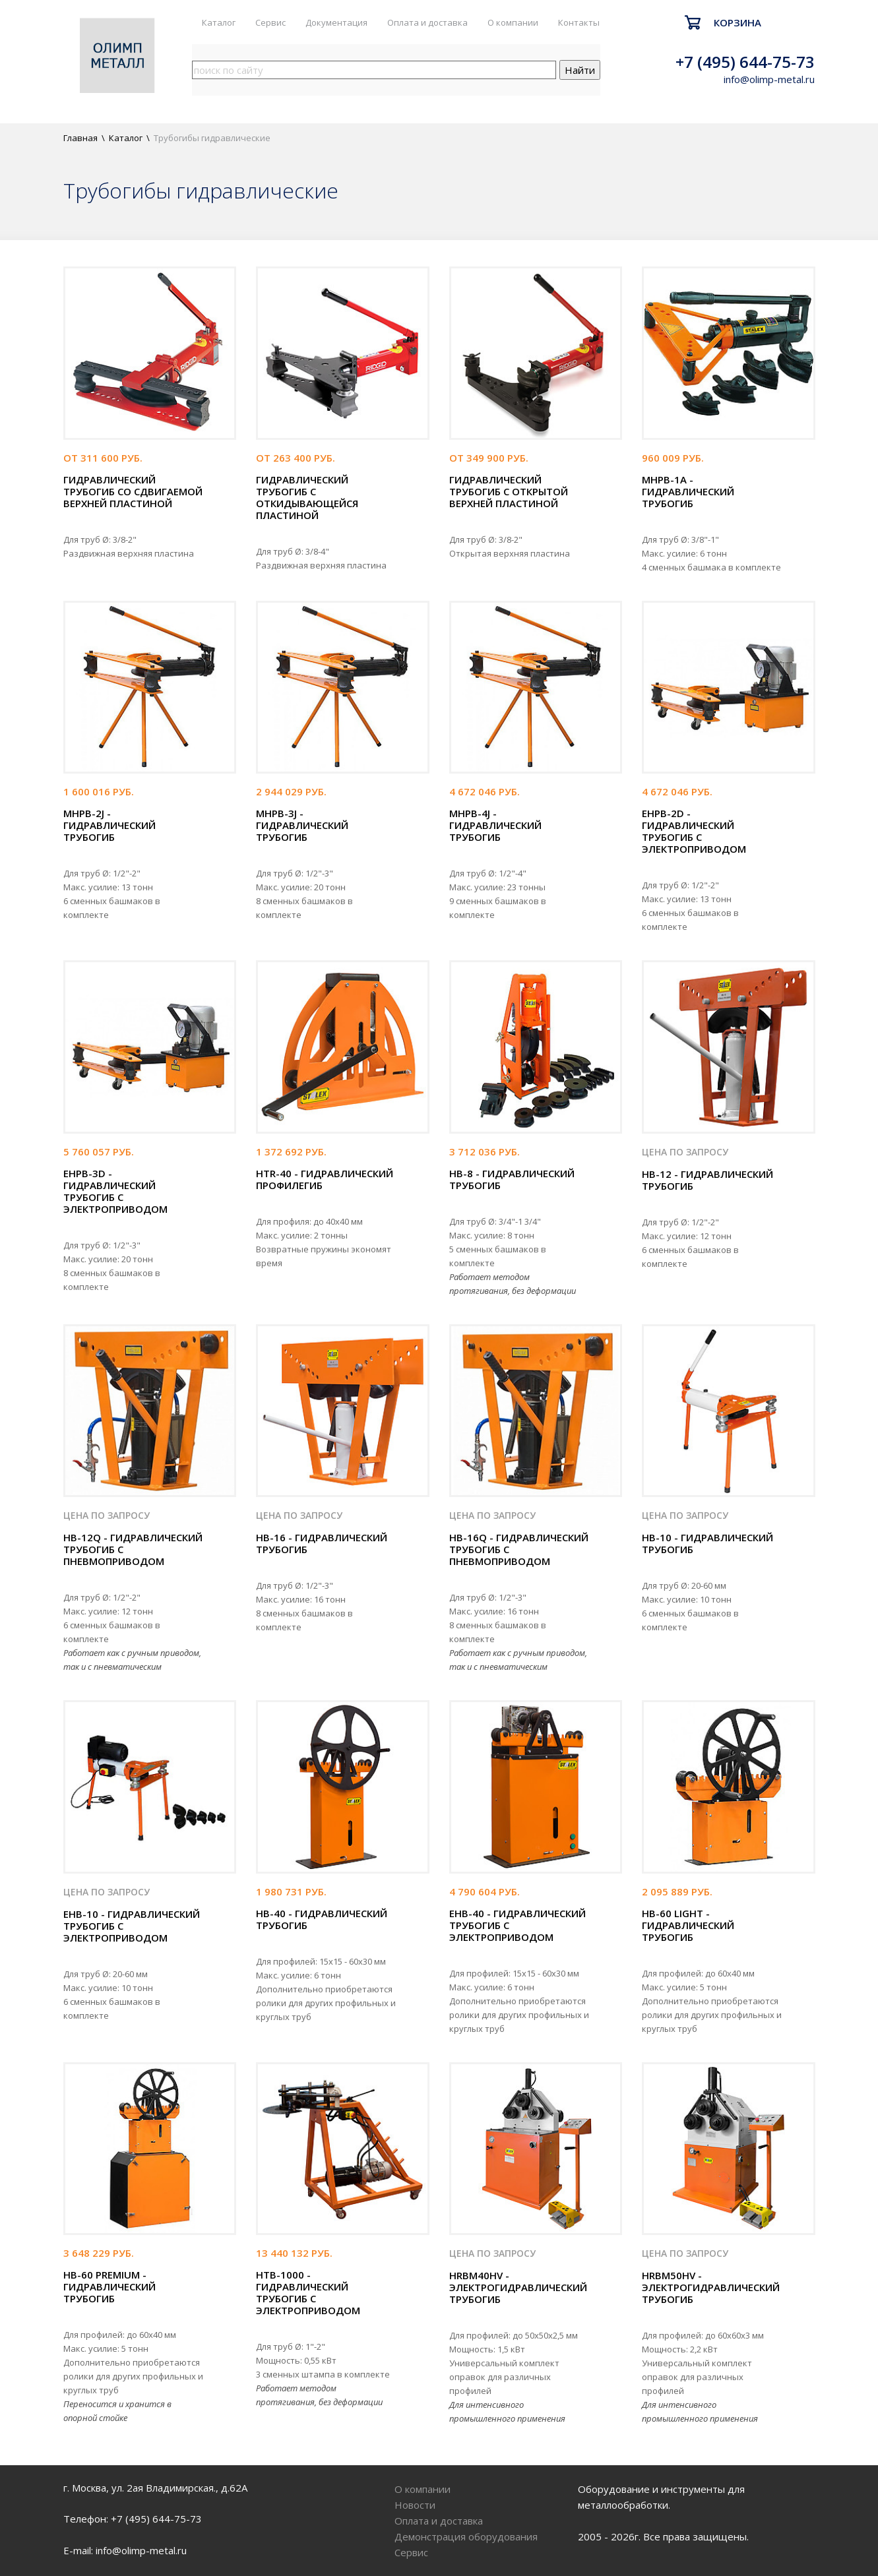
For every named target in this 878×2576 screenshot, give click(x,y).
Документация (336, 22)
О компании (512, 22)
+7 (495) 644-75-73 (745, 62)
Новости (414, 2504)
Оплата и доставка (427, 22)
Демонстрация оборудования (466, 2536)
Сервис (270, 22)
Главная (80, 138)
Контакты (579, 22)
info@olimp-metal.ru (769, 79)
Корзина (737, 22)
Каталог (218, 22)
